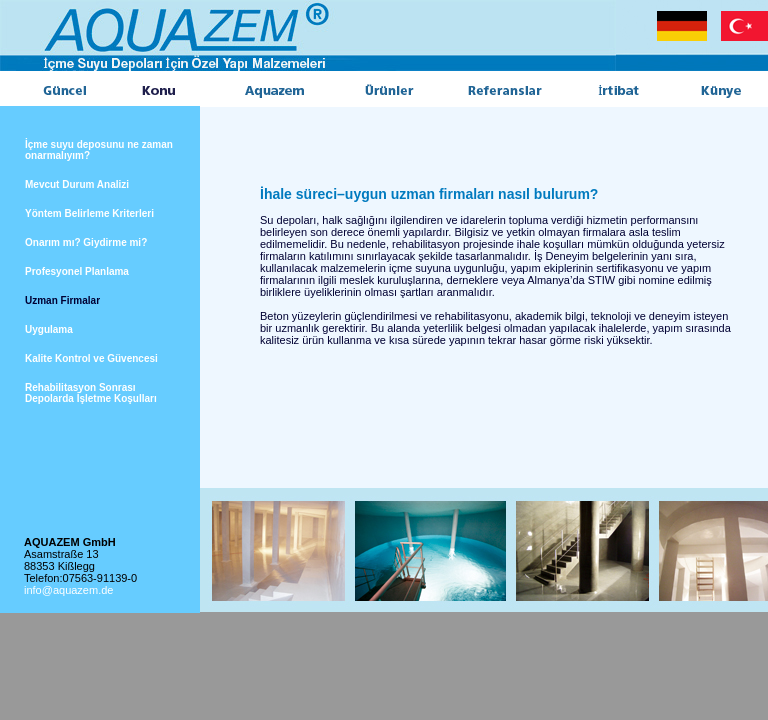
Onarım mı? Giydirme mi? (86, 242)
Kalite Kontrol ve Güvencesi (91, 358)
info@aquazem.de (68, 590)
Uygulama (49, 329)
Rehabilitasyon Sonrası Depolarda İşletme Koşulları (91, 393)
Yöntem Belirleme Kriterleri (89, 213)
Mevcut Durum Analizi (77, 184)
